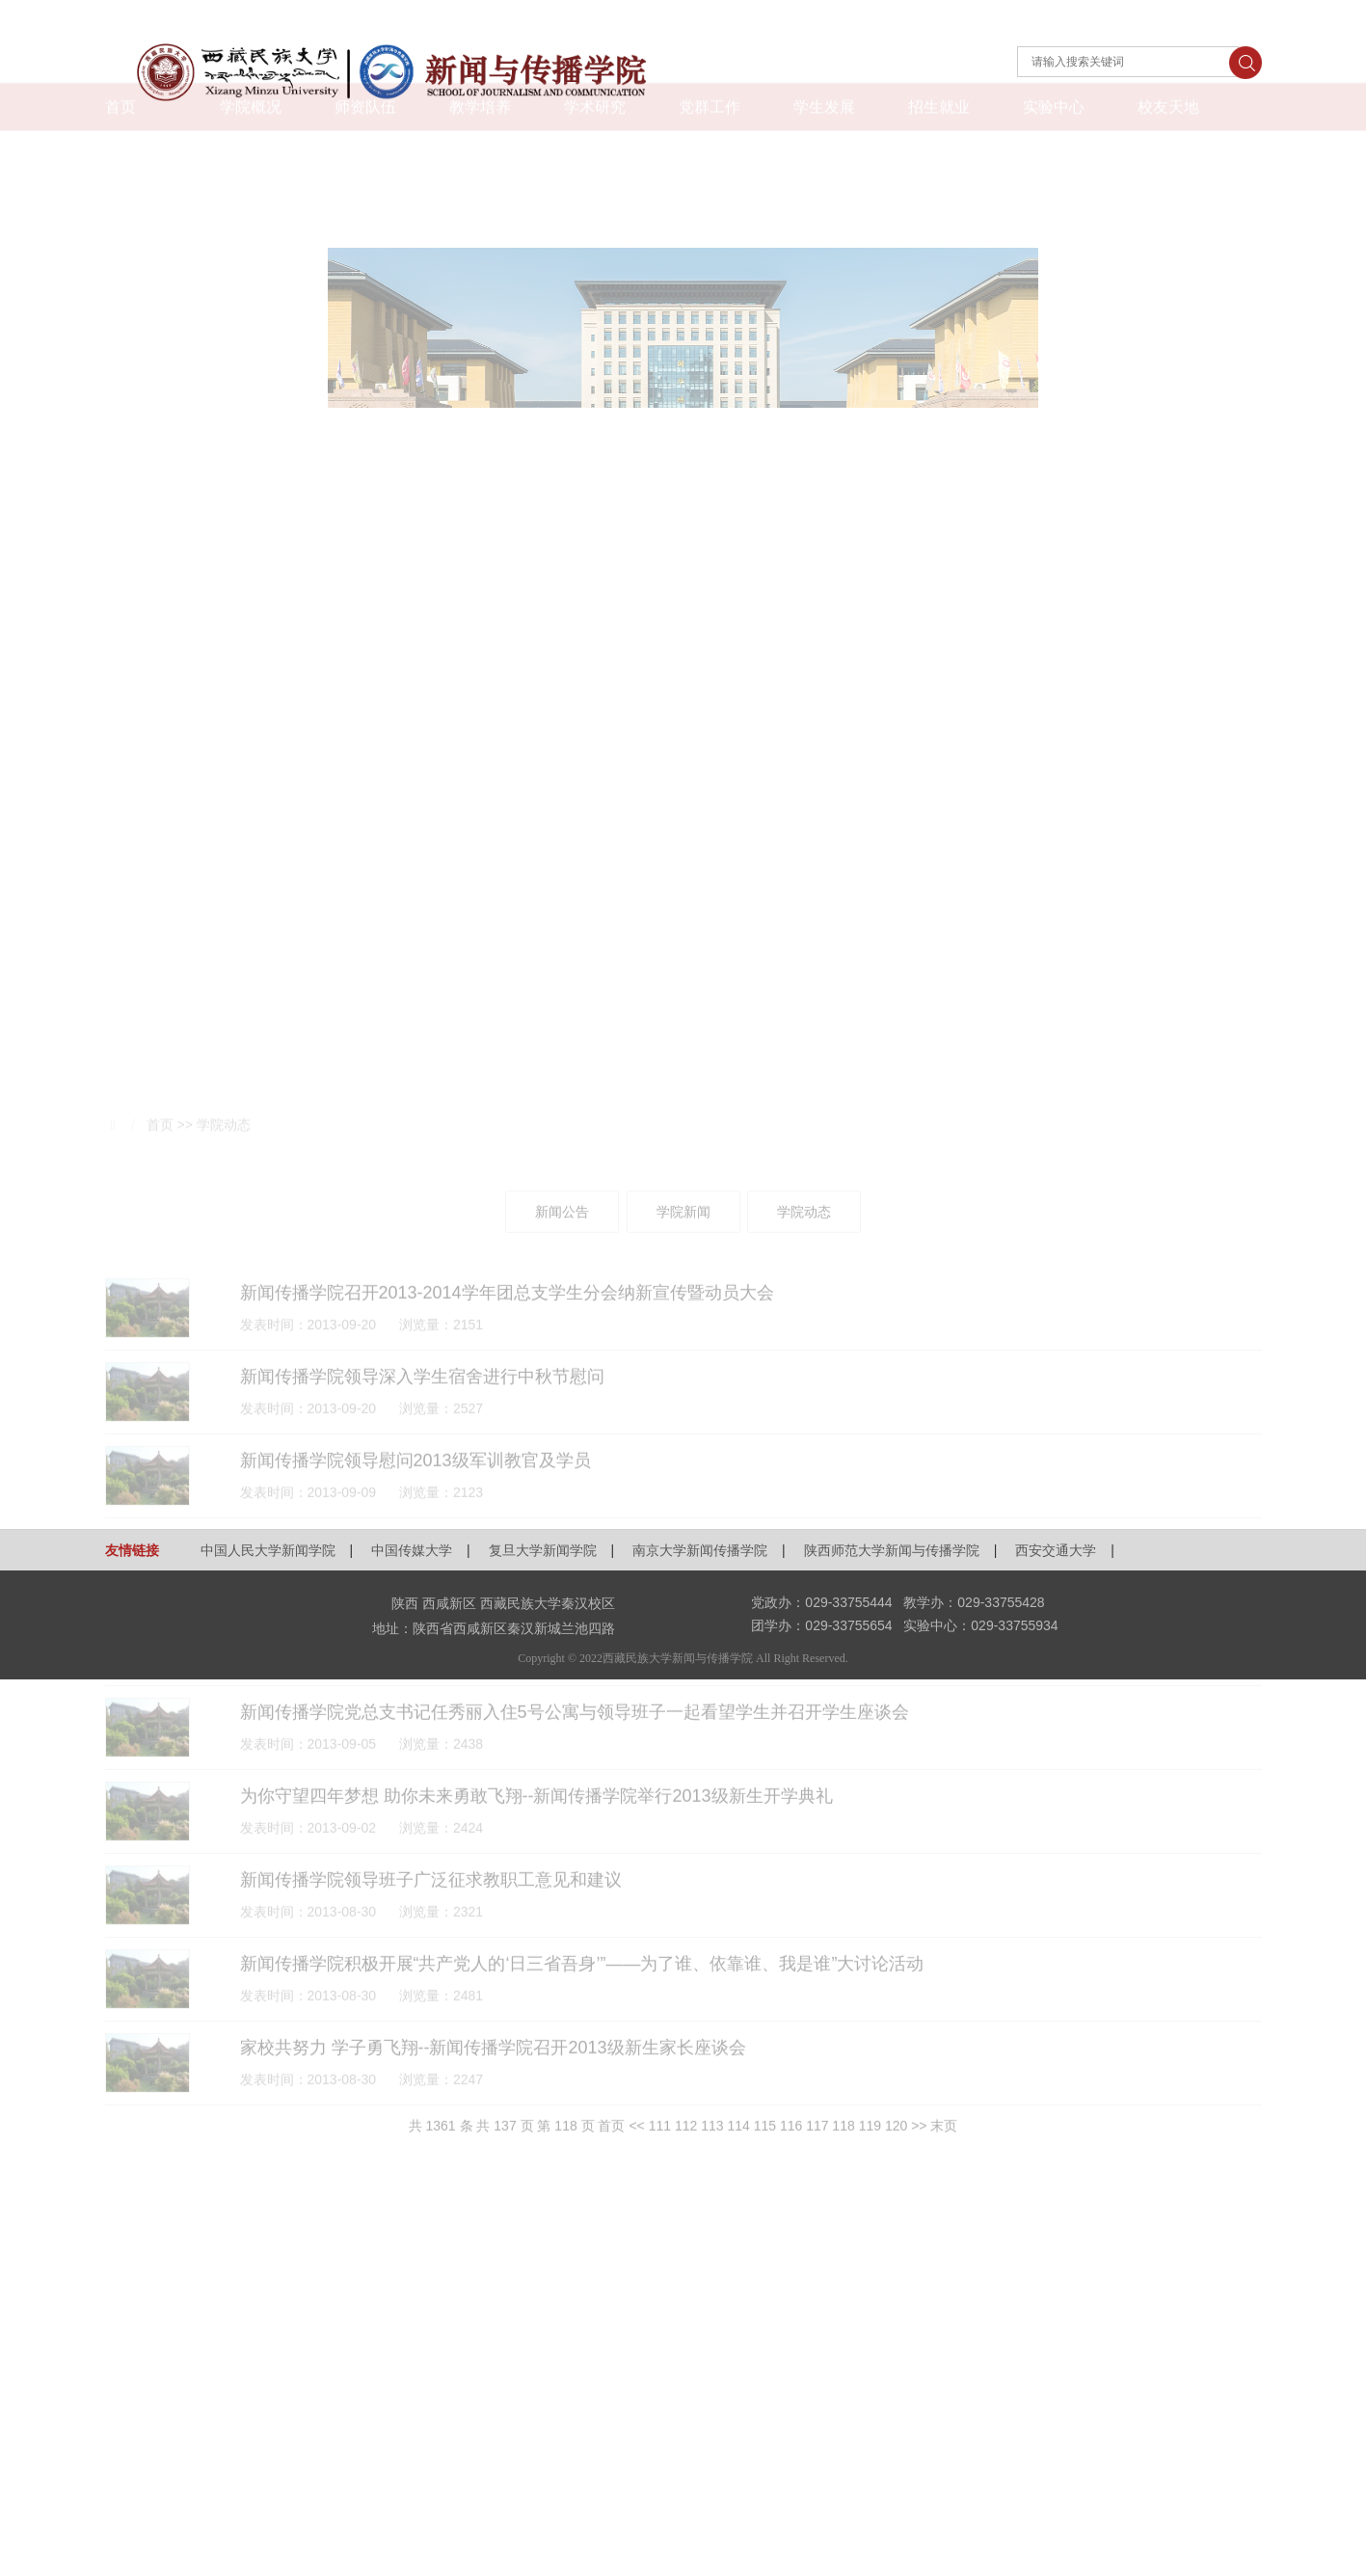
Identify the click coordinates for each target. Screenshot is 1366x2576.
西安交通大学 (1055, 1550)
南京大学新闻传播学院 (699, 1550)
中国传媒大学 (411, 1550)
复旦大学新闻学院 (543, 1550)
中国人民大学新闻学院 (268, 1550)
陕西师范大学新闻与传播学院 (891, 1550)
